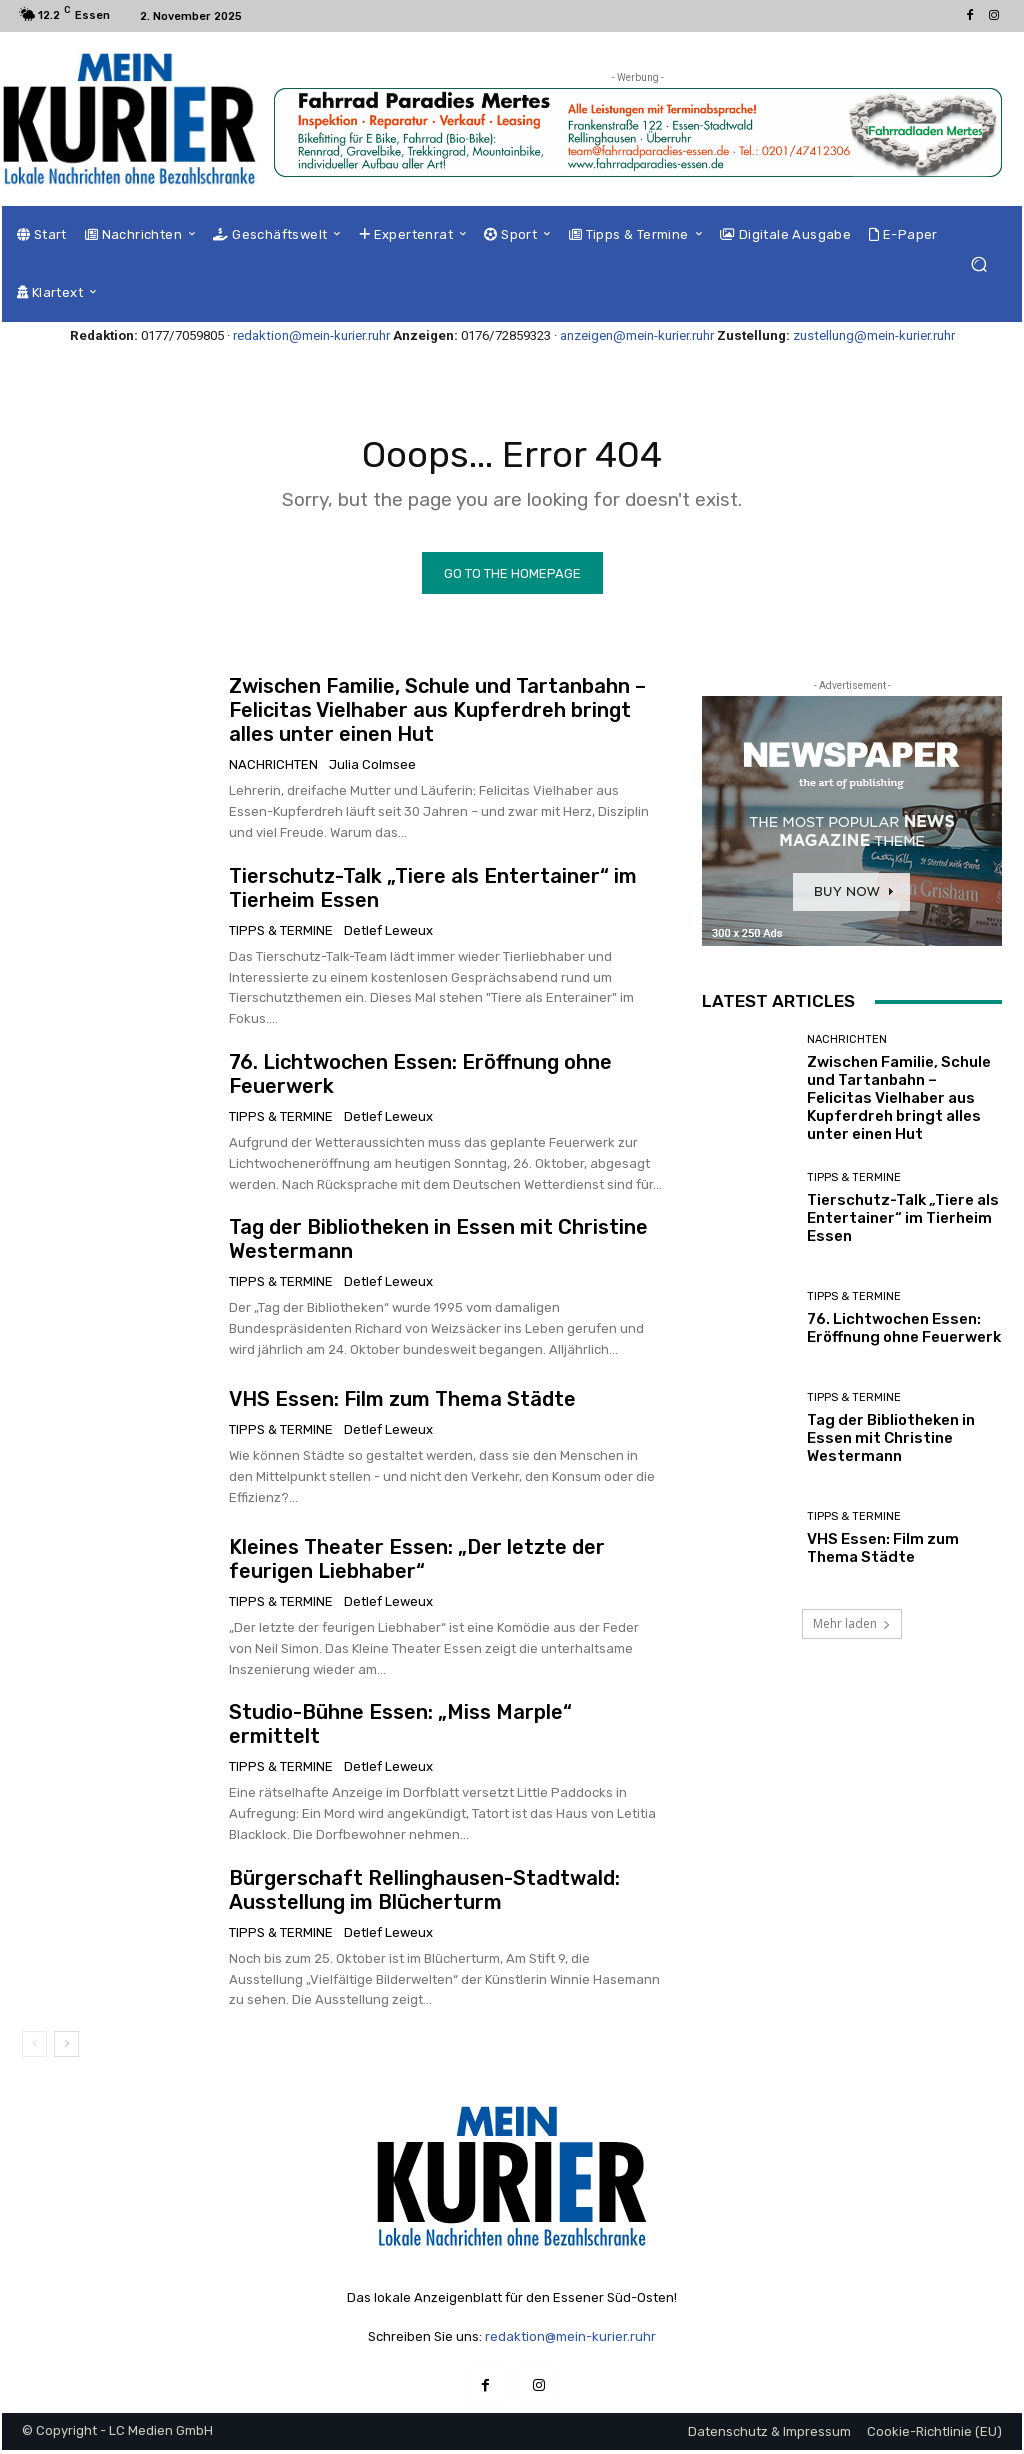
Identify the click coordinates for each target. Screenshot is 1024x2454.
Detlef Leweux (388, 934)
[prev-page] (34, 2049)
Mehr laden (852, 1628)
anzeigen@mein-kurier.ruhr (637, 335)
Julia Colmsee (372, 769)
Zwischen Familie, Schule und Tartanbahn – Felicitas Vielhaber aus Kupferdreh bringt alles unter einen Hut (437, 715)
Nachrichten (273, 769)
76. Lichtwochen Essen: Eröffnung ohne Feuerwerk (904, 1332)
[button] (978, 264)
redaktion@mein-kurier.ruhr (311, 335)
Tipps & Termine (281, 934)
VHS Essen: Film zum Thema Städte (402, 1404)
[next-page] (66, 2049)
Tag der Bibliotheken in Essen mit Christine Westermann (891, 1442)
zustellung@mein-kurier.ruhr (874, 335)
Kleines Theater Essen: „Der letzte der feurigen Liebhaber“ (417, 1564)
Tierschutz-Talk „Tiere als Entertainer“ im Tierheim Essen (903, 1222)
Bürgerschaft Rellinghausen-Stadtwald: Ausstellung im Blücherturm (424, 1894)
